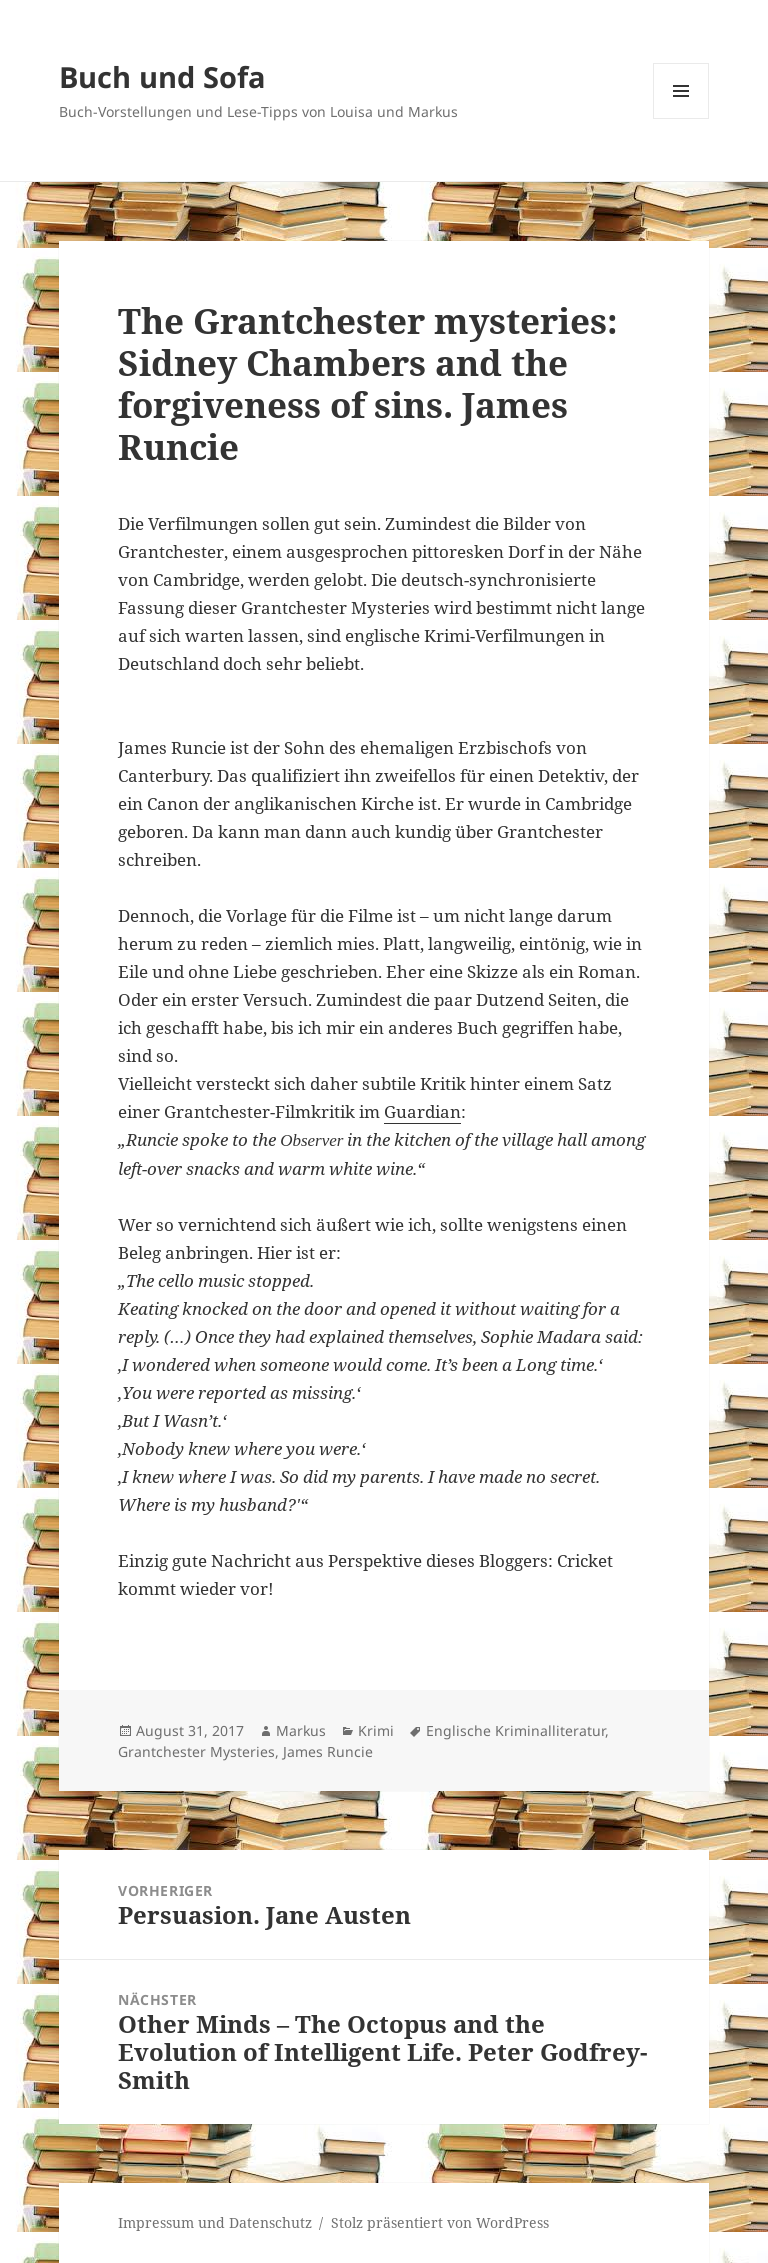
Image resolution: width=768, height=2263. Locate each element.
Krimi (376, 1730)
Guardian (422, 1111)
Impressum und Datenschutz (215, 2222)
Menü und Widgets (681, 118)
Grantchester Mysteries (196, 1751)
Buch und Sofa (162, 76)
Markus (301, 1730)
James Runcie (328, 1751)
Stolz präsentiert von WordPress (440, 2222)
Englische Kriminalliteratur (515, 1730)
